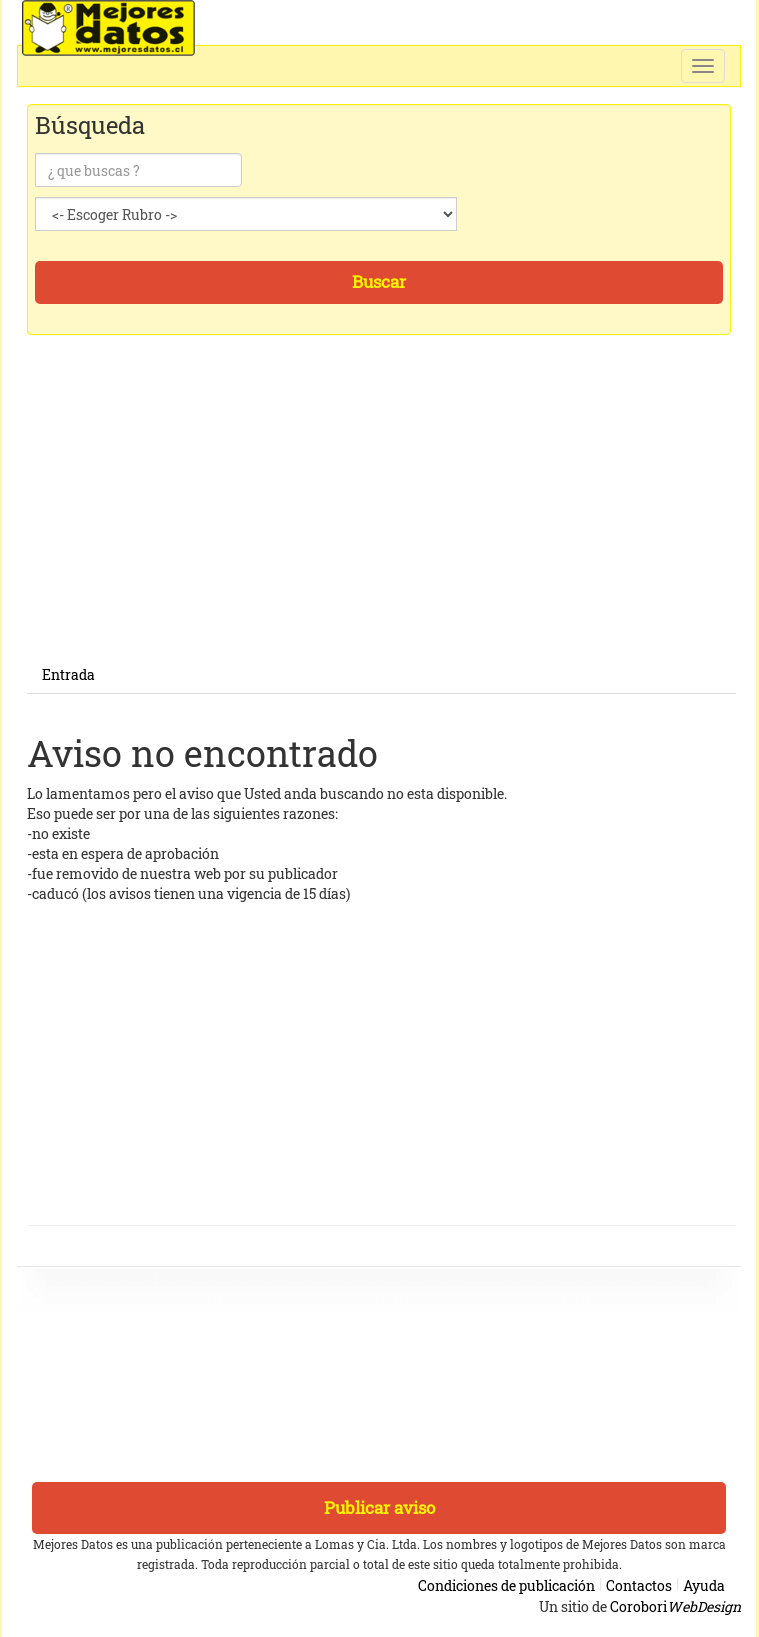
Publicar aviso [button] (379, 1507)
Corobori (675, 1606)
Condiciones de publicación (506, 1585)
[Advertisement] (381, 517)
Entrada (68, 674)
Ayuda (704, 1585)
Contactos (639, 1585)
